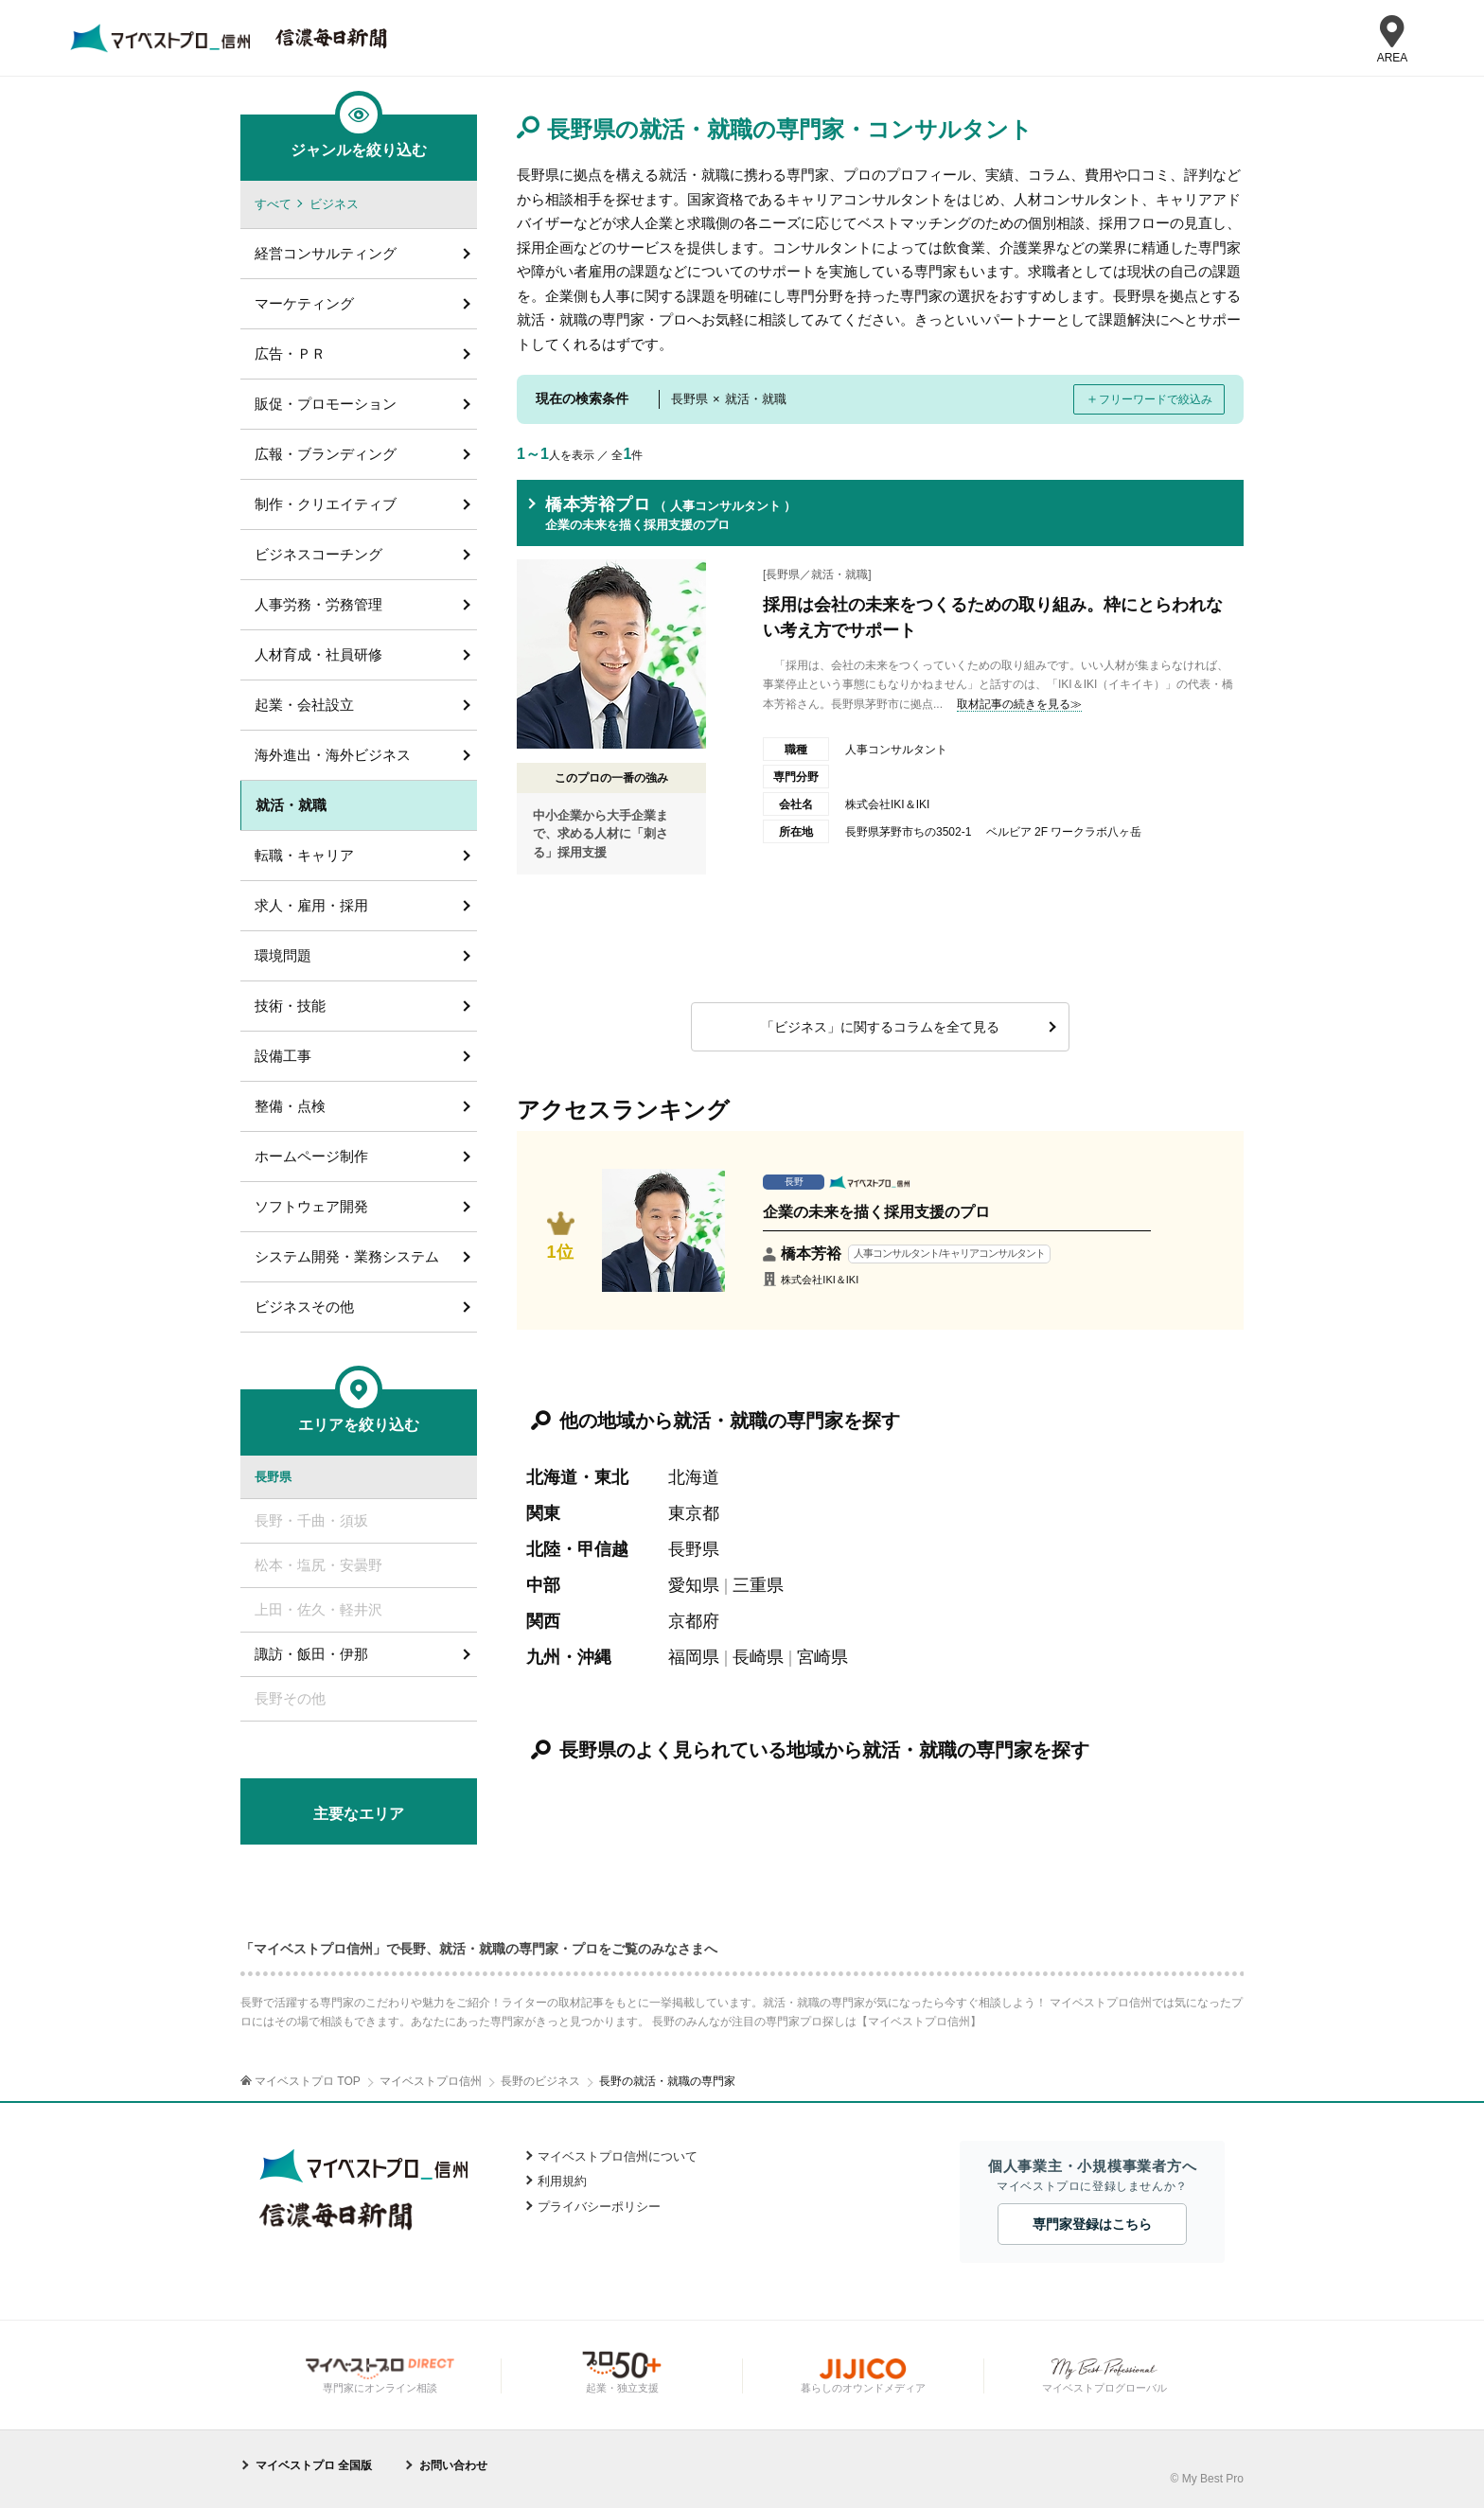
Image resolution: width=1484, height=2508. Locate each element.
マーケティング (304, 303)
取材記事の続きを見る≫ (1019, 704)
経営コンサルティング (326, 253)
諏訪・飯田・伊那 (311, 1654)
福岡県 (693, 1657)
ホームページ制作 (311, 1156)
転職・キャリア (304, 855)
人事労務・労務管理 (318, 604)
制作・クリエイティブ (326, 504)
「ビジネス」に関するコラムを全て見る (880, 1026)
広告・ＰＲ (290, 353)
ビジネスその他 (304, 1306)
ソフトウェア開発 (311, 1206)
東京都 (693, 1513)
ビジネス (334, 204)
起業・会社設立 (304, 705)
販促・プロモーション (326, 404)
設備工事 (283, 1056)
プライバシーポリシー (599, 2206)
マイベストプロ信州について (618, 2156)
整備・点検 (290, 1106)
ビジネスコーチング (318, 554)
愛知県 (693, 1585)
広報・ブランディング (326, 454)
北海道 (693, 1477)
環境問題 (283, 955)
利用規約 (562, 2181)
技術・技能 (290, 1006)
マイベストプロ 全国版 (314, 2465)
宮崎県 (822, 1657)
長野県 (693, 1549)
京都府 (693, 1621)
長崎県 (758, 1657)
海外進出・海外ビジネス (333, 755)
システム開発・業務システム (347, 1256)
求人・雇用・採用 (311, 905)
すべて (273, 204)
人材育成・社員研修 (318, 654)
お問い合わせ (453, 2465)
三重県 (758, 1585)
